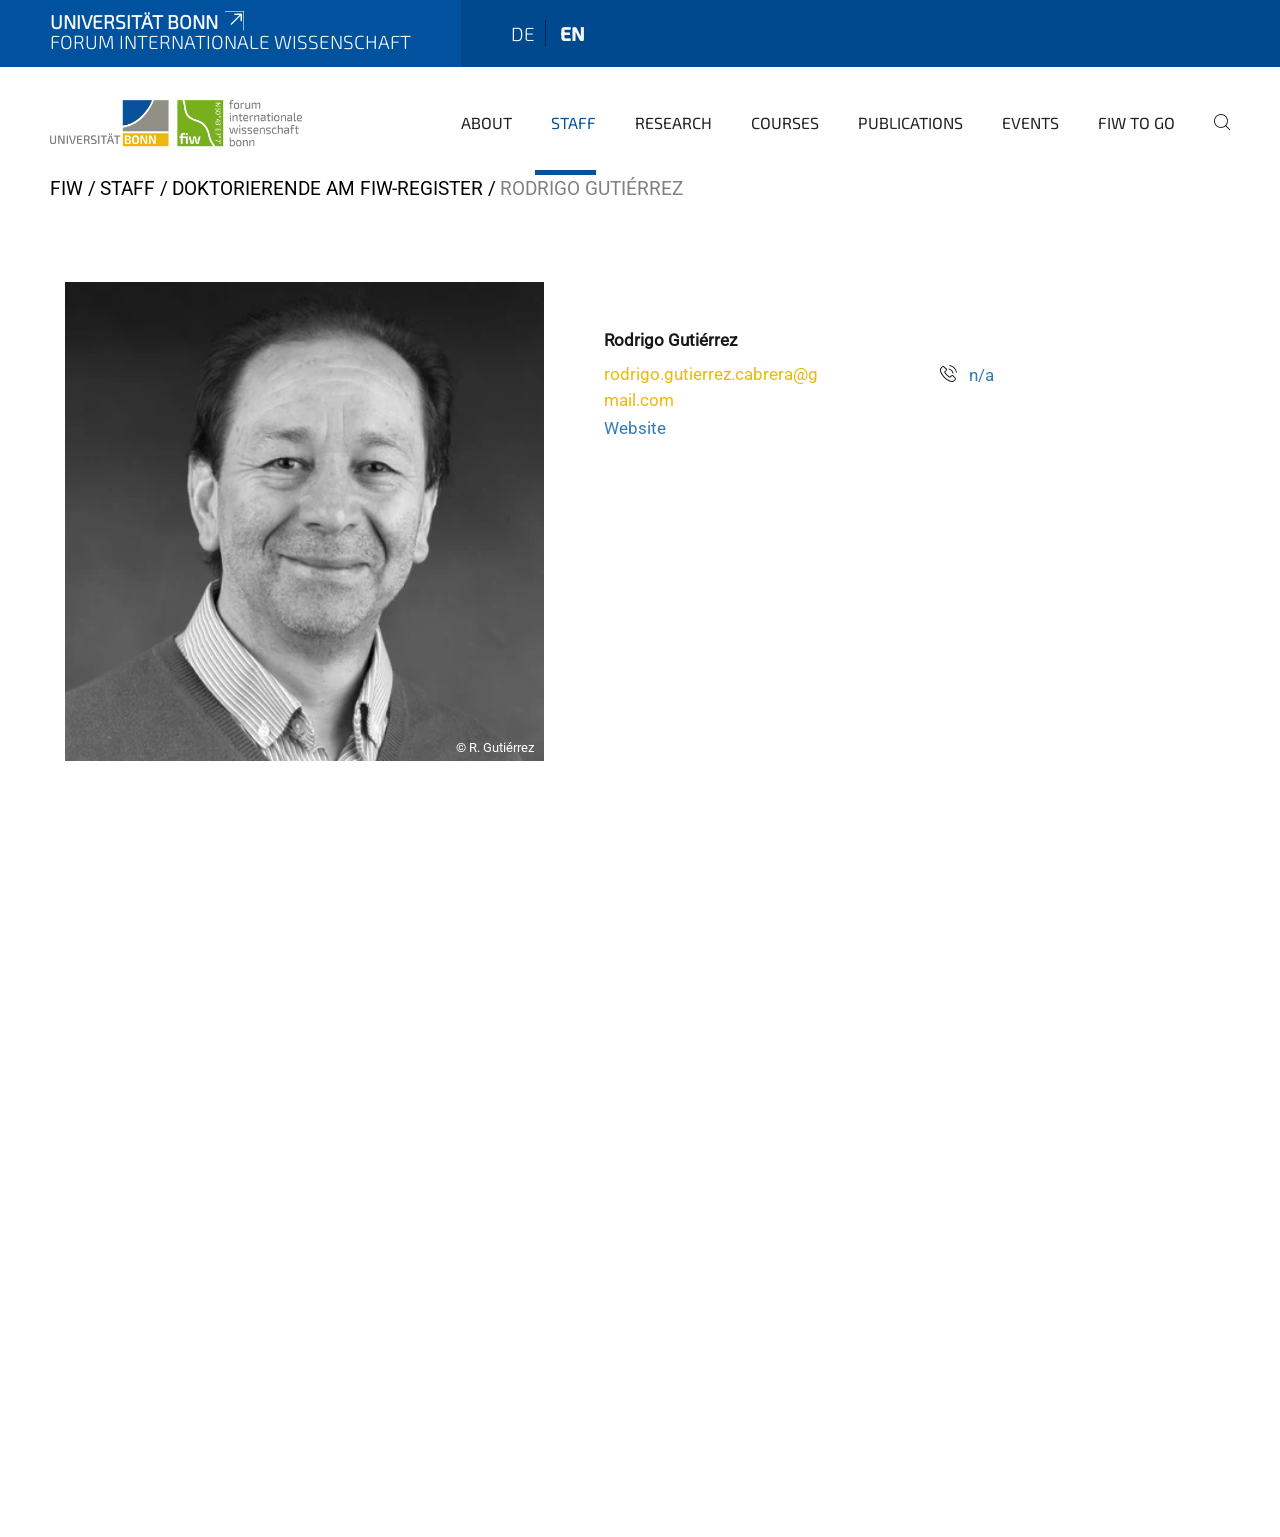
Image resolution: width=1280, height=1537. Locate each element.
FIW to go (1136, 122)
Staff (573, 122)
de (523, 33)
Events (1030, 122)
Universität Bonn (149, 21)
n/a (981, 375)
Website (635, 428)
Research (673, 122)
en (572, 33)
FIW (66, 188)
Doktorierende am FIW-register (327, 188)
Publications (910, 122)
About (486, 122)
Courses (785, 122)
